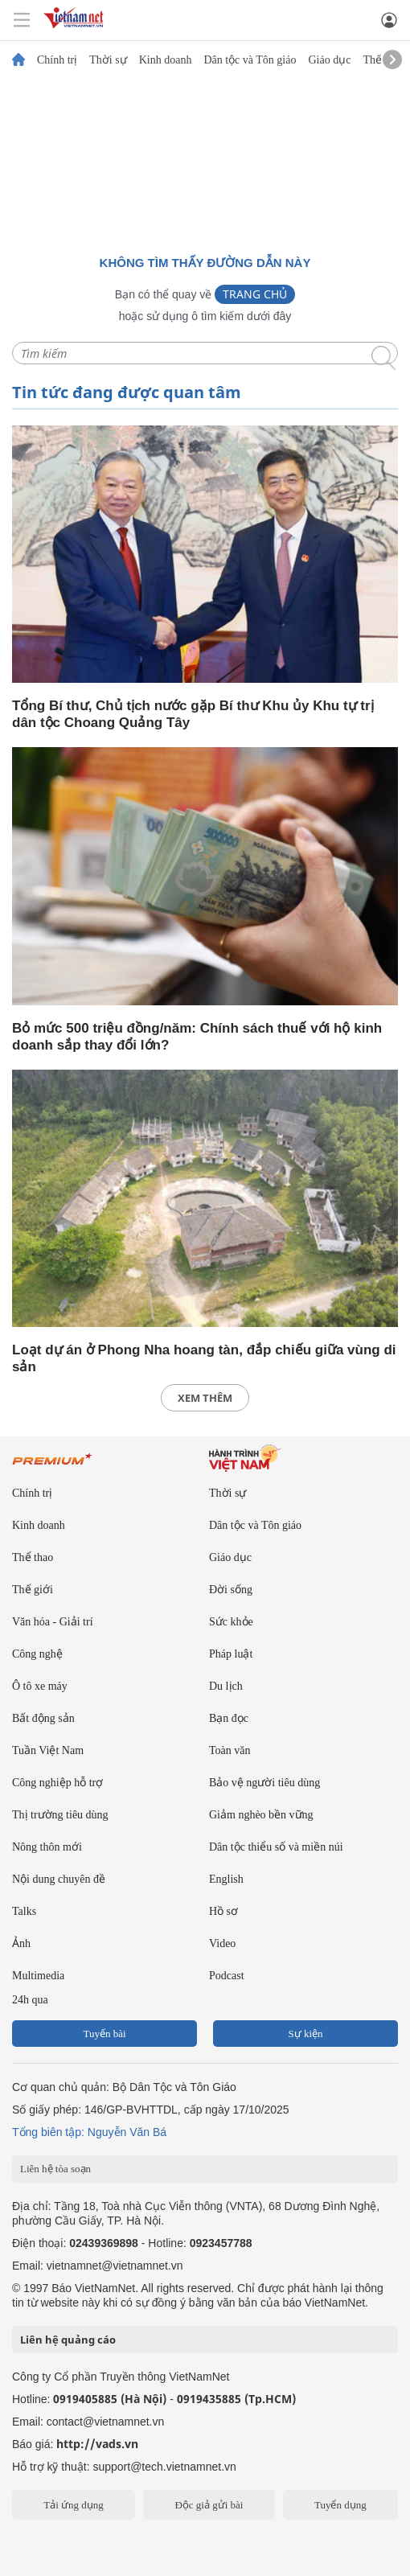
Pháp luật (230, 1654)
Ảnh (21, 1943)
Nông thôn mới (47, 1847)
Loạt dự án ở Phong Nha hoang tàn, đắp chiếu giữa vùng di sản (204, 1358)
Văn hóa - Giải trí (52, 1622)
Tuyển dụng (340, 2505)
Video (222, 1943)
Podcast (226, 1976)
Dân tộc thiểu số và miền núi (276, 1847)
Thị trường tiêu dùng (60, 1815)
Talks (24, 1911)
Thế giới (32, 1590)
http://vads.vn (97, 2443)
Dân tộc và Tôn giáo (249, 60)
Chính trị (57, 60)
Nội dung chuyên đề (58, 1879)
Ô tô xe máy (40, 1686)
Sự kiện (305, 2034)
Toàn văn (230, 1750)
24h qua (30, 2000)
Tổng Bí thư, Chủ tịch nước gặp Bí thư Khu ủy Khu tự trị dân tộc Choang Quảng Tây (193, 714)
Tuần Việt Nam (48, 1750)
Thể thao (32, 1557)
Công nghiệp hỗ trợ (57, 1783)
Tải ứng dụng (73, 2505)
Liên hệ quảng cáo (68, 2339)
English (226, 1879)
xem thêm (205, 1398)
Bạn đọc (228, 1718)
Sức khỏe (231, 1622)
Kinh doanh (165, 60)
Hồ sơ (223, 1911)
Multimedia (38, 1976)
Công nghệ (37, 1654)
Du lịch (226, 1686)
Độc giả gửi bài (208, 2505)
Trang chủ (255, 294)
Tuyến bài (104, 2034)
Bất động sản (43, 1718)
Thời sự (107, 60)
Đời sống (230, 1590)
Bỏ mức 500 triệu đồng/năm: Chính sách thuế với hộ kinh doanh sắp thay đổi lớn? (197, 1037)
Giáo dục (329, 60)
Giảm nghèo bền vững (261, 1815)
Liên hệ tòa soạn (55, 2169)
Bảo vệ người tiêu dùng (264, 1783)
